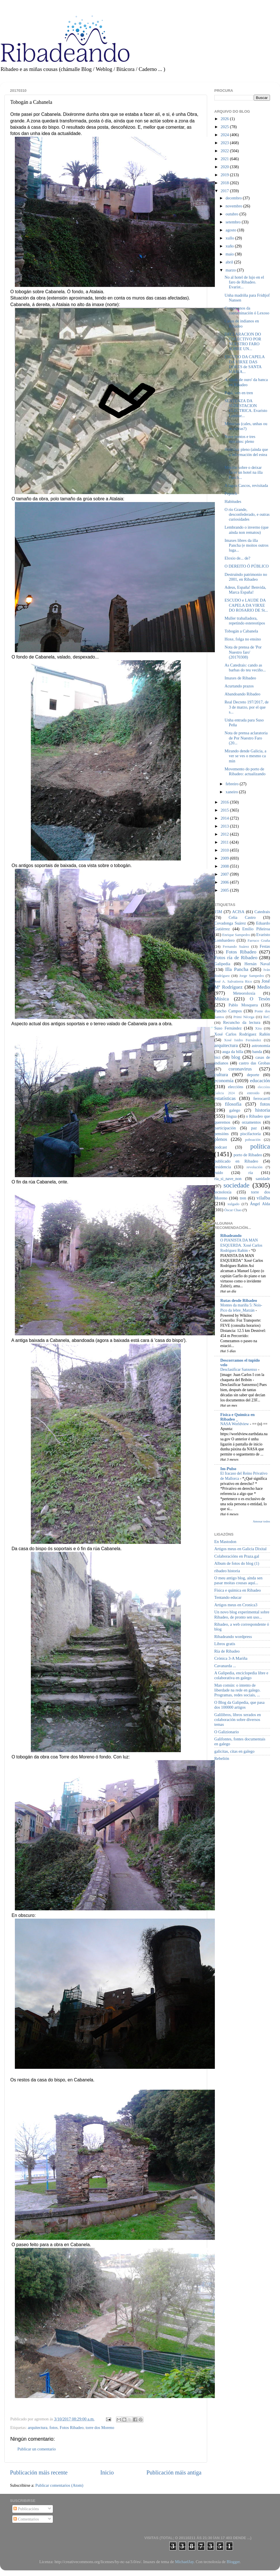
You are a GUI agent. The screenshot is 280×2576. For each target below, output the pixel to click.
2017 (225, 191)
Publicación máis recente (38, 2472)
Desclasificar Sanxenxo (239, 1369)
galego (234, 1110)
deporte (253, 1074)
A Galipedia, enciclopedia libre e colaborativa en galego (241, 1675)
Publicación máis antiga (173, 2472)
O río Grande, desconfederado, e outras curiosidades (247, 514)
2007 (225, 874)
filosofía (233, 1104)
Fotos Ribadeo (72, 2427)
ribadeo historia (227, 1570)
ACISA (238, 911)
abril (230, 262)
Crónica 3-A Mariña (230, 1658)
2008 (225, 866)
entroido (253, 1093)
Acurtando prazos (239, 686)
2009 (225, 858)
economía (223, 1080)
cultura (221, 1074)
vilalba (263, 1198)
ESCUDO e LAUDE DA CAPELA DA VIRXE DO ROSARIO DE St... (246, 605)
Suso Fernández (228, 1028)
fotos (53, 2427)
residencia (222, 1167)
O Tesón (260, 999)
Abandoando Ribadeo (242, 694)
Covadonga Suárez (230, 923)
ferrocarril (261, 1098)
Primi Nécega (243, 1017)
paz (254, 1128)
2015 (225, 810)
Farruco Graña (258, 940)
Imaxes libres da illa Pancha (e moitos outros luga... (247, 545)
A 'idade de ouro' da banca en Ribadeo (246, 382)
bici (217, 1057)
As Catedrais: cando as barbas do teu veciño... (245, 667)
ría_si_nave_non (227, 1178)
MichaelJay (184, 2561)
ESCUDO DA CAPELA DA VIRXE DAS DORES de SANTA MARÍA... (245, 364)
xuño (230, 246)
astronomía (261, 1045)
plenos (220, 1139)
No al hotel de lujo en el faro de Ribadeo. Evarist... (244, 282)
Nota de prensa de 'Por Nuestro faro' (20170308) (243, 652)
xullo (230, 238)
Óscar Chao (233, 1210)
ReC (266, 1017)
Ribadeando (230, 1235)
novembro (234, 206)
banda (257, 1051)
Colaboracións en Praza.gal (236, 1556)
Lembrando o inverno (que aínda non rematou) (247, 529)
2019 (225, 174)
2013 (225, 826)
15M (218, 911)
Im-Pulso (228, 1468)
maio (230, 254)
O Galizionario (226, 1732)
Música (221, 999)
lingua (231, 1116)
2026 (225, 118)
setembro (234, 222)
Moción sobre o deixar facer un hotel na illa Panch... (244, 472)
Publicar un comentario (36, 2449)
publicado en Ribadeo (236, 1161)
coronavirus (240, 1069)
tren (243, 1198)
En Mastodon (225, 1541)
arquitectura (37, 2427)
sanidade (263, 1178)
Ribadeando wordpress (233, 1636)
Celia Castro (242, 917)
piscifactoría (250, 1133)
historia (262, 1110)
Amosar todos (261, 1521)
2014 (225, 818)
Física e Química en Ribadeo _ (237, 1416)
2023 (225, 142)
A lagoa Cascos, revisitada (246, 485)
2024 (225, 134)
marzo (231, 270)
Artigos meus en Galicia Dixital (240, 1548)
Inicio (107, 2472)
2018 (225, 183)
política (260, 1146)
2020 (225, 166)
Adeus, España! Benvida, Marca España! (245, 589)
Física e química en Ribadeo (237, 1590)
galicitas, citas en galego (234, 1751)
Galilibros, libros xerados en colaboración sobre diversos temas (237, 1719)
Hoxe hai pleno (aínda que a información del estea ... (246, 454)
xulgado (233, 1204)
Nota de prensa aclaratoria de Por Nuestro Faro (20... (246, 738)
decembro (234, 198)
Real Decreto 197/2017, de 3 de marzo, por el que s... (247, 707)
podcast (220, 1147)
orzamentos (251, 1122)
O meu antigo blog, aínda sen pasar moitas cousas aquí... (238, 1580)
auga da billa (232, 1051)
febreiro (233, 784)
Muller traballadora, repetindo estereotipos (245, 620)
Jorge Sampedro (251, 975)
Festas (265, 946)
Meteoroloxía (244, 993)
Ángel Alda (260, 1203)
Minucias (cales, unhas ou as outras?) (246, 426)
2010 (225, 850)
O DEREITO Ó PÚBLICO (247, 566)
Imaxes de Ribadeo (240, 678)
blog (235, 1057)
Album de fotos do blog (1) (236, 1563)
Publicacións (26, 2508)
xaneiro (232, 792)
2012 (225, 834)
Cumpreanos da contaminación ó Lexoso (247, 310)
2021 (225, 158)
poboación (253, 1139)
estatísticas (225, 1098)
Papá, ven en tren (239, 392)
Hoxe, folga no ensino (243, 639)
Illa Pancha (236, 969)
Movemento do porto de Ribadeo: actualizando (245, 771)
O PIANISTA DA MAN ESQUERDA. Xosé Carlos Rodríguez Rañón (241, 1245)
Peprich (231, 493)
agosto (231, 230)
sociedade (236, 1185)
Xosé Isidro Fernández (242, 1040)
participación (225, 1128)
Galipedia (222, 963)
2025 (225, 126)
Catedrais (262, 911)
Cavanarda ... (225, 1665)
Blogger (233, 2561)
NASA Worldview (235, 1424)
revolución (254, 1167)
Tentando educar (227, 1597)
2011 (225, 842)
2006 (225, 882)
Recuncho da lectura (241, 1022)
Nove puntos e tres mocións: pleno (240, 439)
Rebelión (221, 1758)
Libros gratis (224, 1643)
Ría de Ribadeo (227, 1651)
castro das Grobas (254, 1063)
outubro (232, 214)
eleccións (235, 1086)
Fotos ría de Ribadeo (235, 957)
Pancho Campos (228, 1011)
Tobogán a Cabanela (241, 631)
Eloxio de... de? (237, 558)
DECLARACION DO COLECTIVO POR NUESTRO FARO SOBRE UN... (243, 341)
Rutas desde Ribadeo (238, 1300)
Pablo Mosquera (243, 1005)
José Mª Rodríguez (242, 984)
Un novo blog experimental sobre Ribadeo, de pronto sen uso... (241, 1614)
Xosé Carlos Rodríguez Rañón (242, 1034)
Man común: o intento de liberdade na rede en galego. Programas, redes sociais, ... (237, 1690)
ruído (218, 1172)
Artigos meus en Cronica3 (235, 1605)
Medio (263, 987)
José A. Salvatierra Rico (233, 981)
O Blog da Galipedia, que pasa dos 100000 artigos (239, 1705)
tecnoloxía (222, 1192)
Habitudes (233, 501)
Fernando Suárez (236, 946)
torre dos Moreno (100, 2427)
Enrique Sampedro (236, 935)
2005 (225, 890)
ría (251, 1172)
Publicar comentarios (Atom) (59, 2485)
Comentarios (26, 2519)
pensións (221, 1133)
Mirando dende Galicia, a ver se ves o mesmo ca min (245, 756)
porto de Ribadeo (247, 1155)
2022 (225, 150)
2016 (225, 802)
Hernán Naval (257, 963)
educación (260, 1080)
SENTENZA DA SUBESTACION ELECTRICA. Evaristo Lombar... (246, 408)
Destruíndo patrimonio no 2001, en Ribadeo (246, 577)
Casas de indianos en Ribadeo (242, 323)
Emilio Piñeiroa (256, 929)
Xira (258, 1028)
